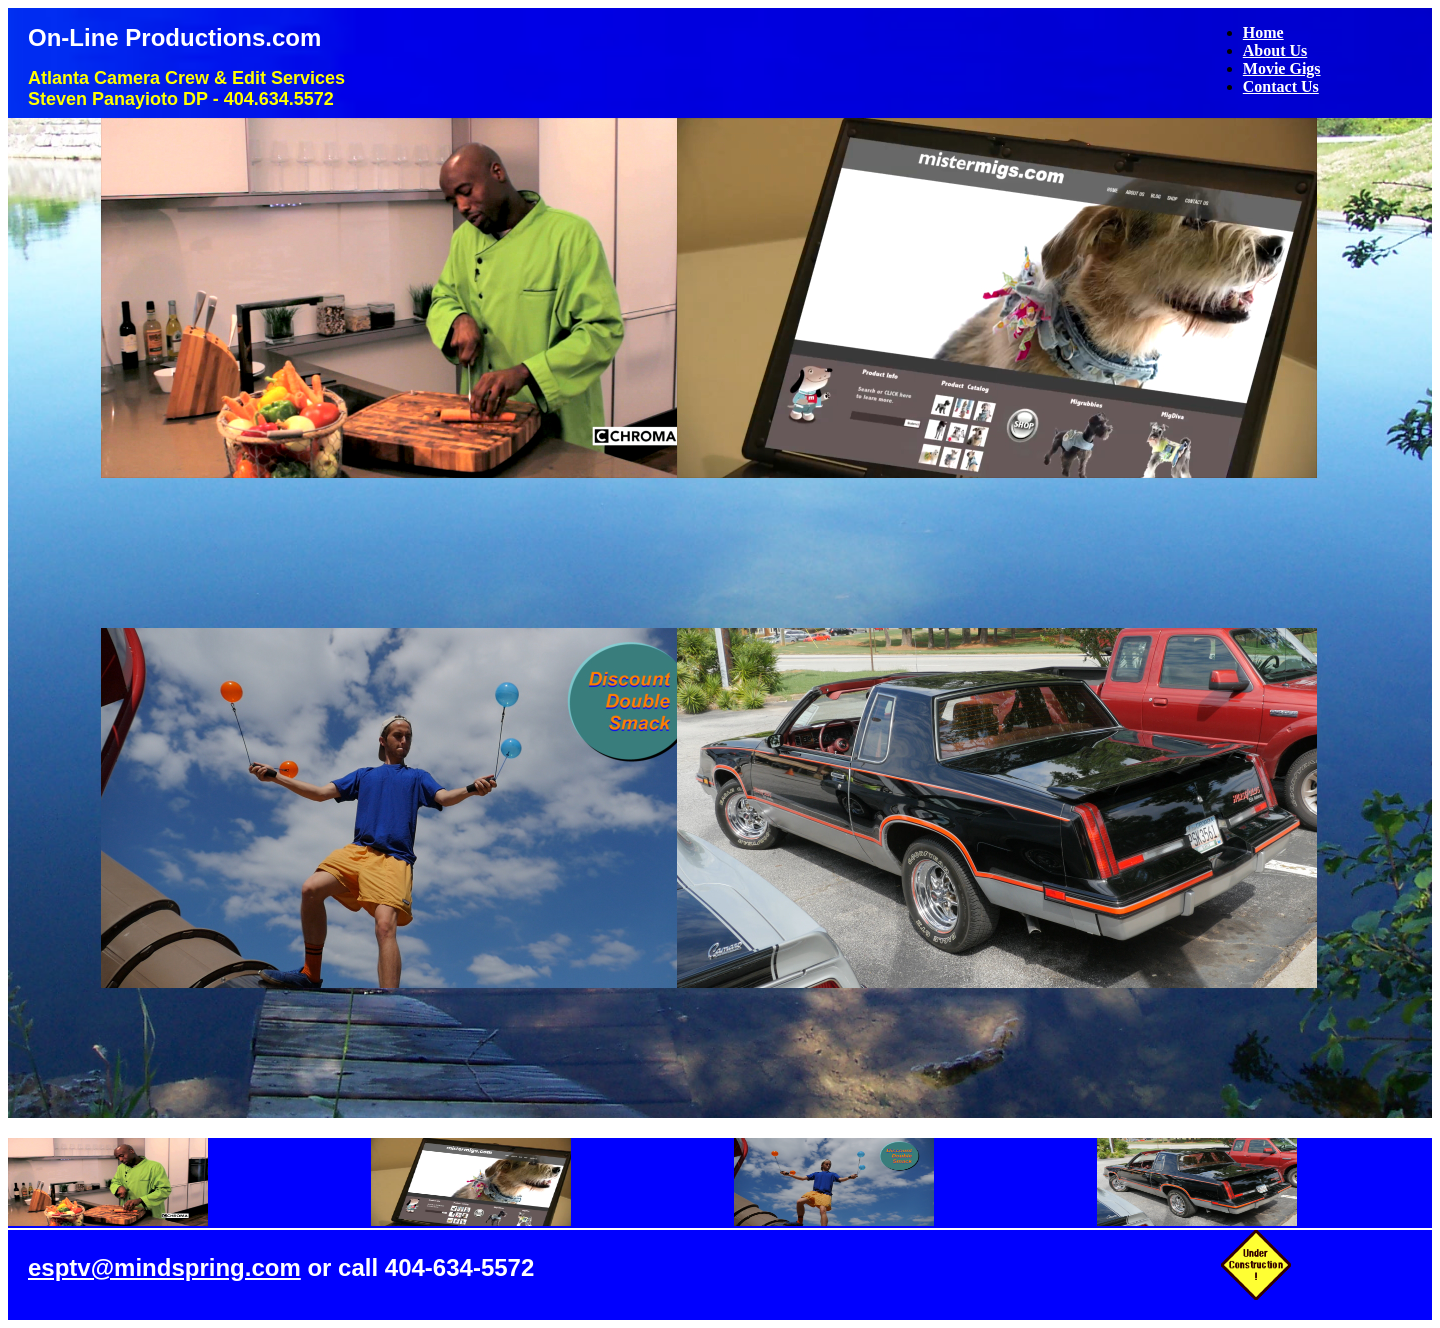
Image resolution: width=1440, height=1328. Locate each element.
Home (1263, 32)
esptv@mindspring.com (164, 1267)
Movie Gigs (1282, 68)
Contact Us (1281, 86)
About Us (1275, 50)
